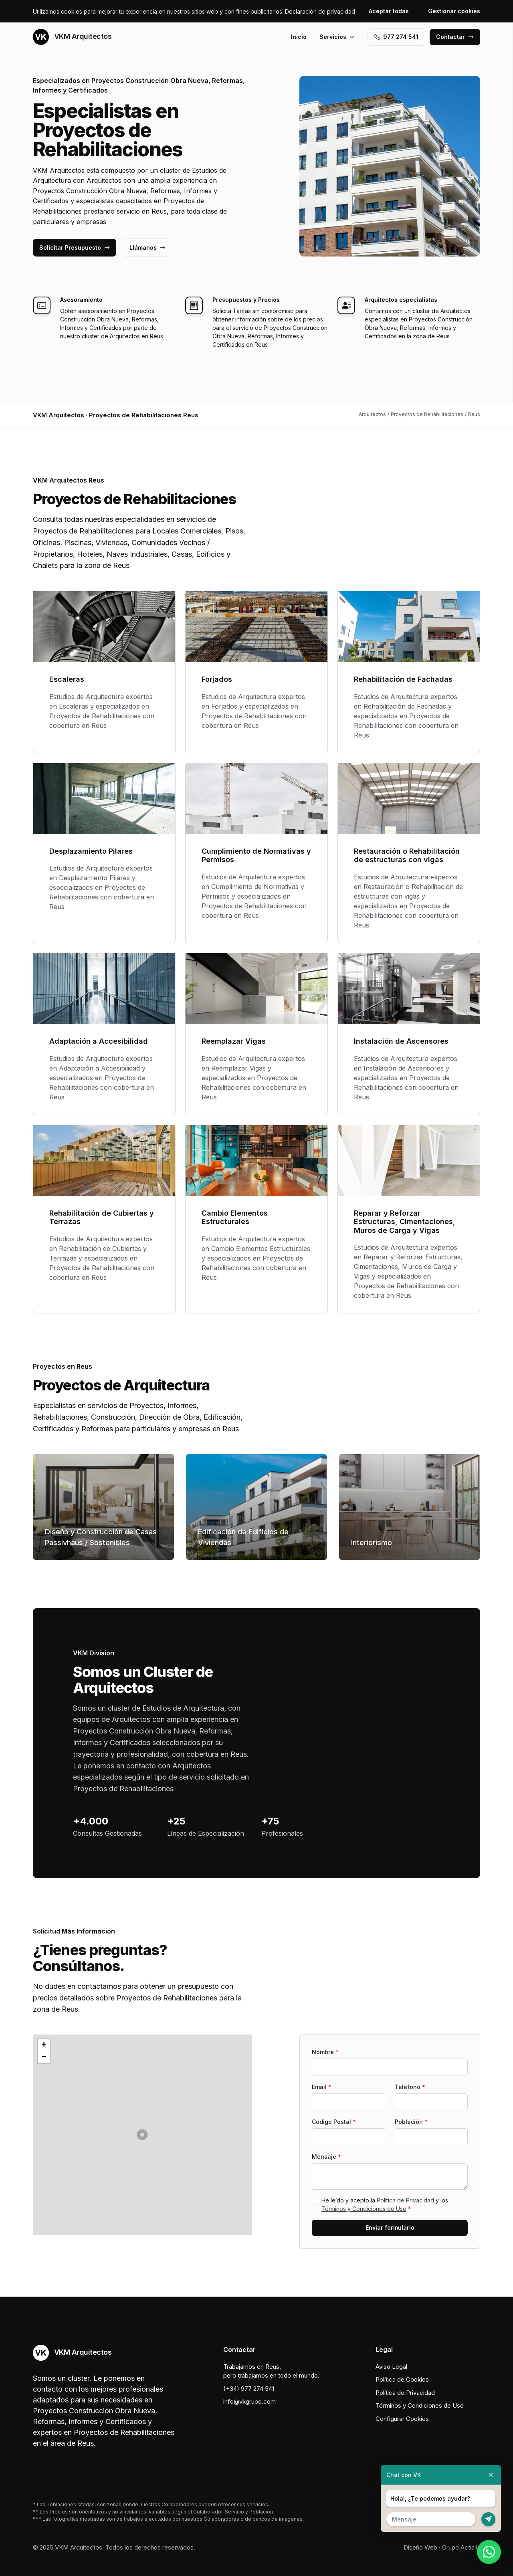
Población (411, 2121)
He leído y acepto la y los (384, 2204)
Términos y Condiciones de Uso (363, 2208)
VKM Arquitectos (72, 37)
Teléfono (410, 2086)
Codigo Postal (334, 2121)
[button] (142, 2135)
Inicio (299, 36)
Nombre (325, 2052)
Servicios (337, 36)
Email (321, 2086)
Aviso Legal (391, 2366)
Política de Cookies (402, 2379)
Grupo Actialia (461, 2547)
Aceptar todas (389, 11)
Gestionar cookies (454, 11)
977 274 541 (396, 36)
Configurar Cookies (402, 2418)
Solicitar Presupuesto (74, 247)
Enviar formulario (390, 2227)
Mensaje (326, 2156)
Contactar (455, 36)
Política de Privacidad (405, 2200)
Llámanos (147, 247)
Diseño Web (420, 2547)
